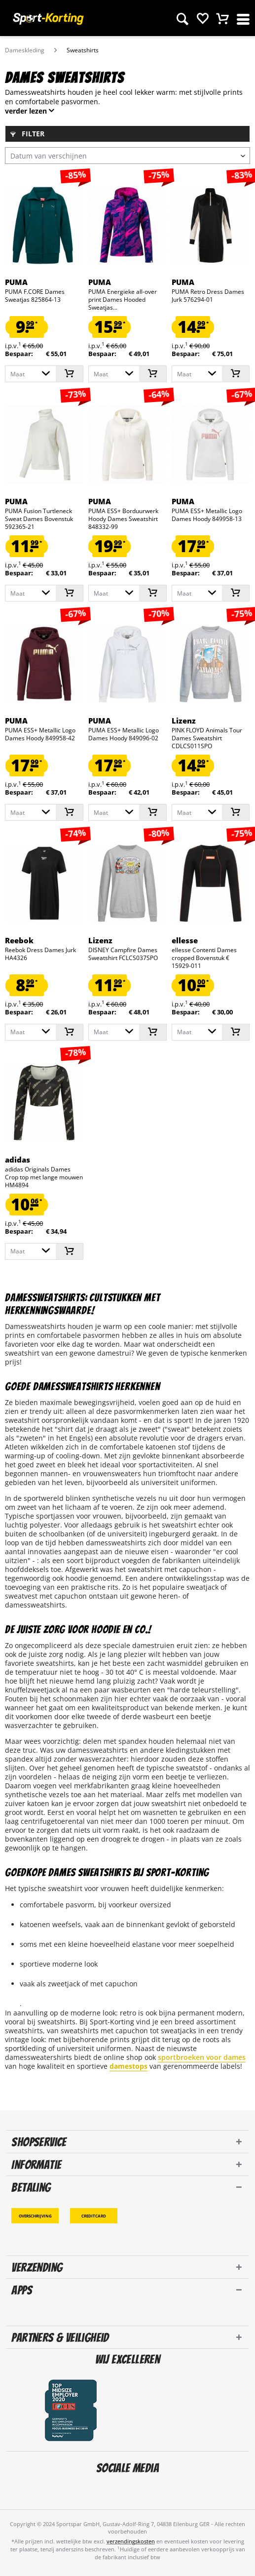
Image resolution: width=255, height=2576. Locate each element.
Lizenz (184, 720)
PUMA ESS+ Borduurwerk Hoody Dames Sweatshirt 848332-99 (123, 518)
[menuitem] (181, 17)
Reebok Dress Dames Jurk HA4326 (40, 954)
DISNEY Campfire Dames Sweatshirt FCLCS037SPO (123, 954)
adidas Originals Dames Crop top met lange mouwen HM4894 (44, 1177)
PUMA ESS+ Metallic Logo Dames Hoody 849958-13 (207, 515)
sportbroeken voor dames (202, 2057)
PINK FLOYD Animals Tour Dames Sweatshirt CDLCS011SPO (207, 738)
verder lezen (26, 111)
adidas (17, 1160)
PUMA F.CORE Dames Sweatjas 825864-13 (35, 296)
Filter (27, 133)
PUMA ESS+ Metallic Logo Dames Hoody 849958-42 (40, 734)
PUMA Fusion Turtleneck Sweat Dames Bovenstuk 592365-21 (39, 518)
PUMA (16, 282)
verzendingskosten (131, 2541)
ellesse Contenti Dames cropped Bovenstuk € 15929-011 (204, 957)
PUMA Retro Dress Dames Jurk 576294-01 (208, 296)
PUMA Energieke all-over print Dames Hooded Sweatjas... (122, 299)
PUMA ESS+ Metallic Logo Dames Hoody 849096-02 (123, 734)
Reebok (19, 940)
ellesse (185, 940)
